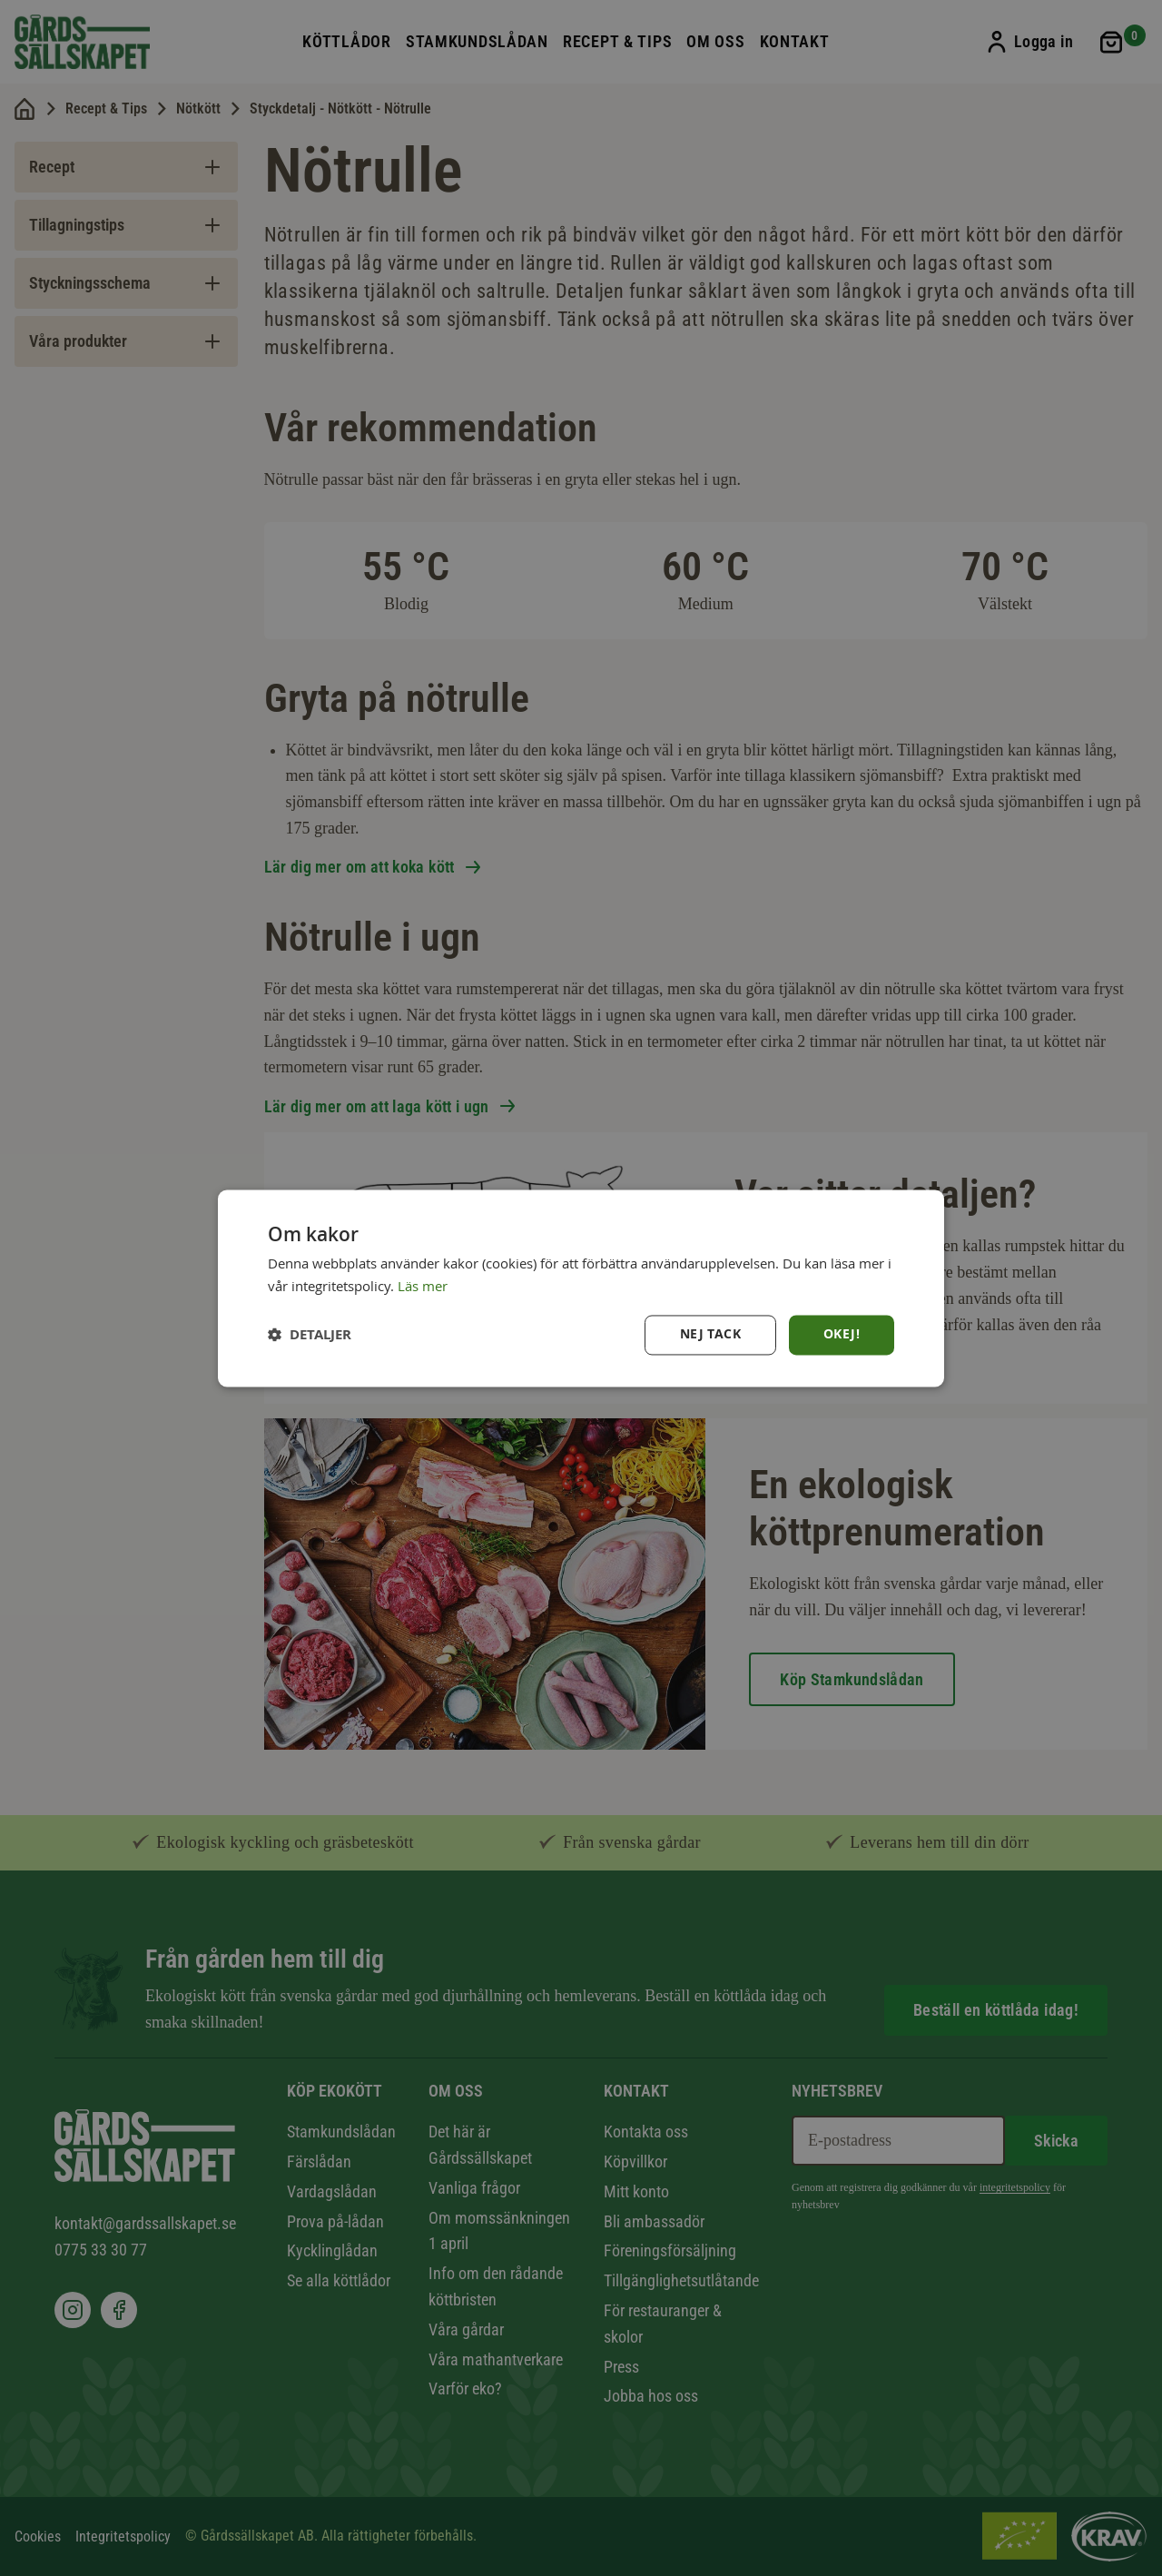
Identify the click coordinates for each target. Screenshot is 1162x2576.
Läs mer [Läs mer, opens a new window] (423, 1285)
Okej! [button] (841, 1334)
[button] (309, 1335)
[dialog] (581, 1288)
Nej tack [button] (710, 1334)
